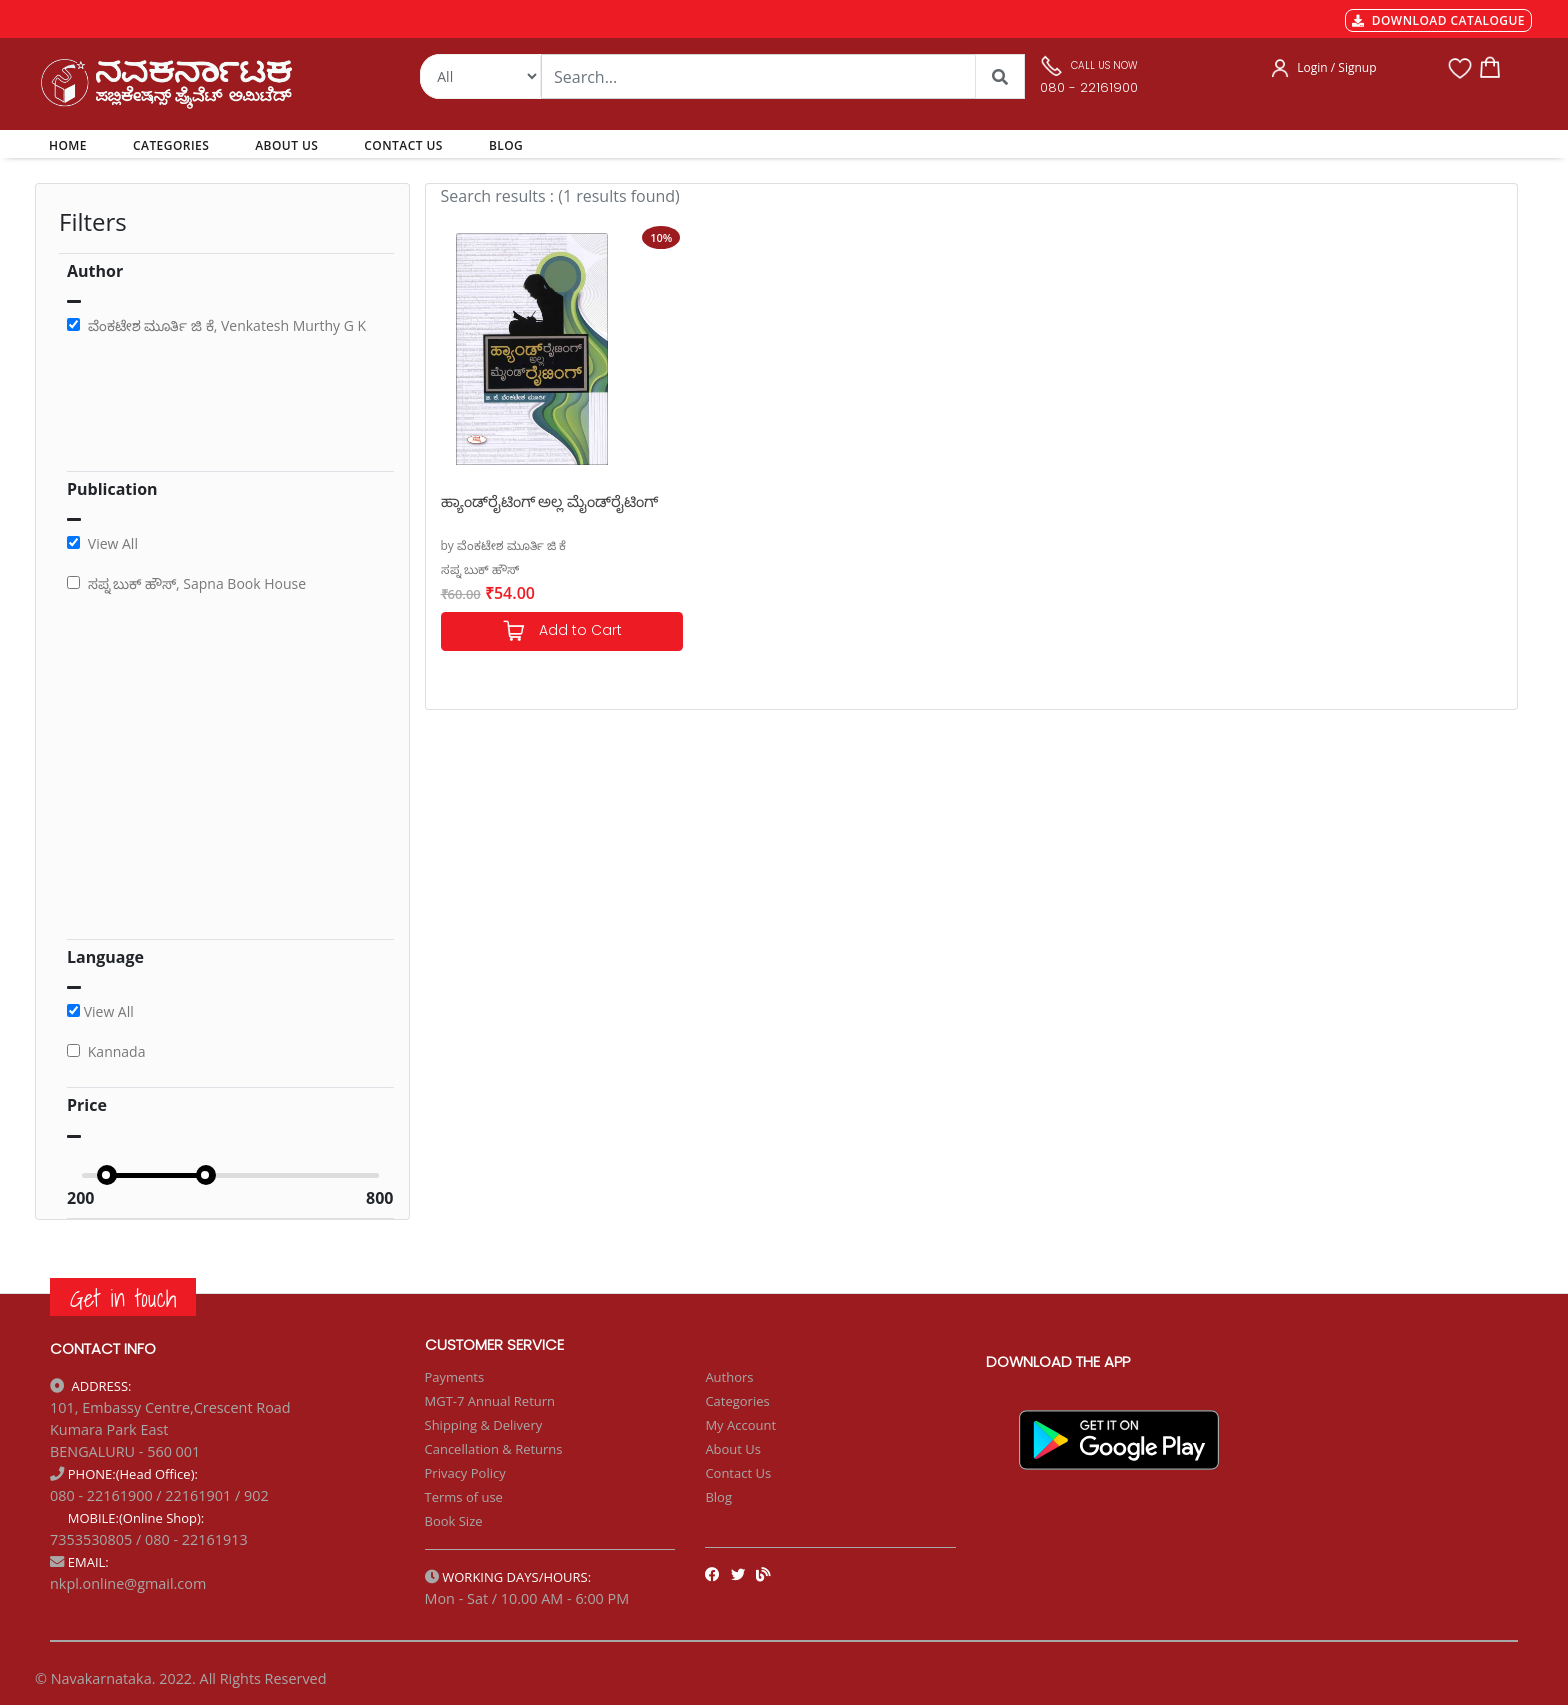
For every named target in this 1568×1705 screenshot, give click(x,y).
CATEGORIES (171, 145)
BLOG (506, 145)
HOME (71, 145)
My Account (740, 1425)
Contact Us (738, 1473)
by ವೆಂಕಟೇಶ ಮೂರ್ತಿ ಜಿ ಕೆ (504, 545)
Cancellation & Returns (494, 1449)
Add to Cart (562, 631)
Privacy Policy (465, 1473)
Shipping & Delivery (484, 1425)
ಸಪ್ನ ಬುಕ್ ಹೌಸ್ (480, 569)
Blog (718, 1497)
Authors (729, 1377)
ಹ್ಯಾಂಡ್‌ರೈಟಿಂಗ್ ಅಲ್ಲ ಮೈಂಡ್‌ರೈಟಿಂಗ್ (550, 501)
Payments (455, 1377)
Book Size (454, 1521)
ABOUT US (286, 145)
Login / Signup (1336, 67)
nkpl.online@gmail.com (128, 1583)
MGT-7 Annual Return (490, 1401)
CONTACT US (403, 145)
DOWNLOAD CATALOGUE (1438, 20)
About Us (733, 1449)
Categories (737, 1401)
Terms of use (464, 1497)
